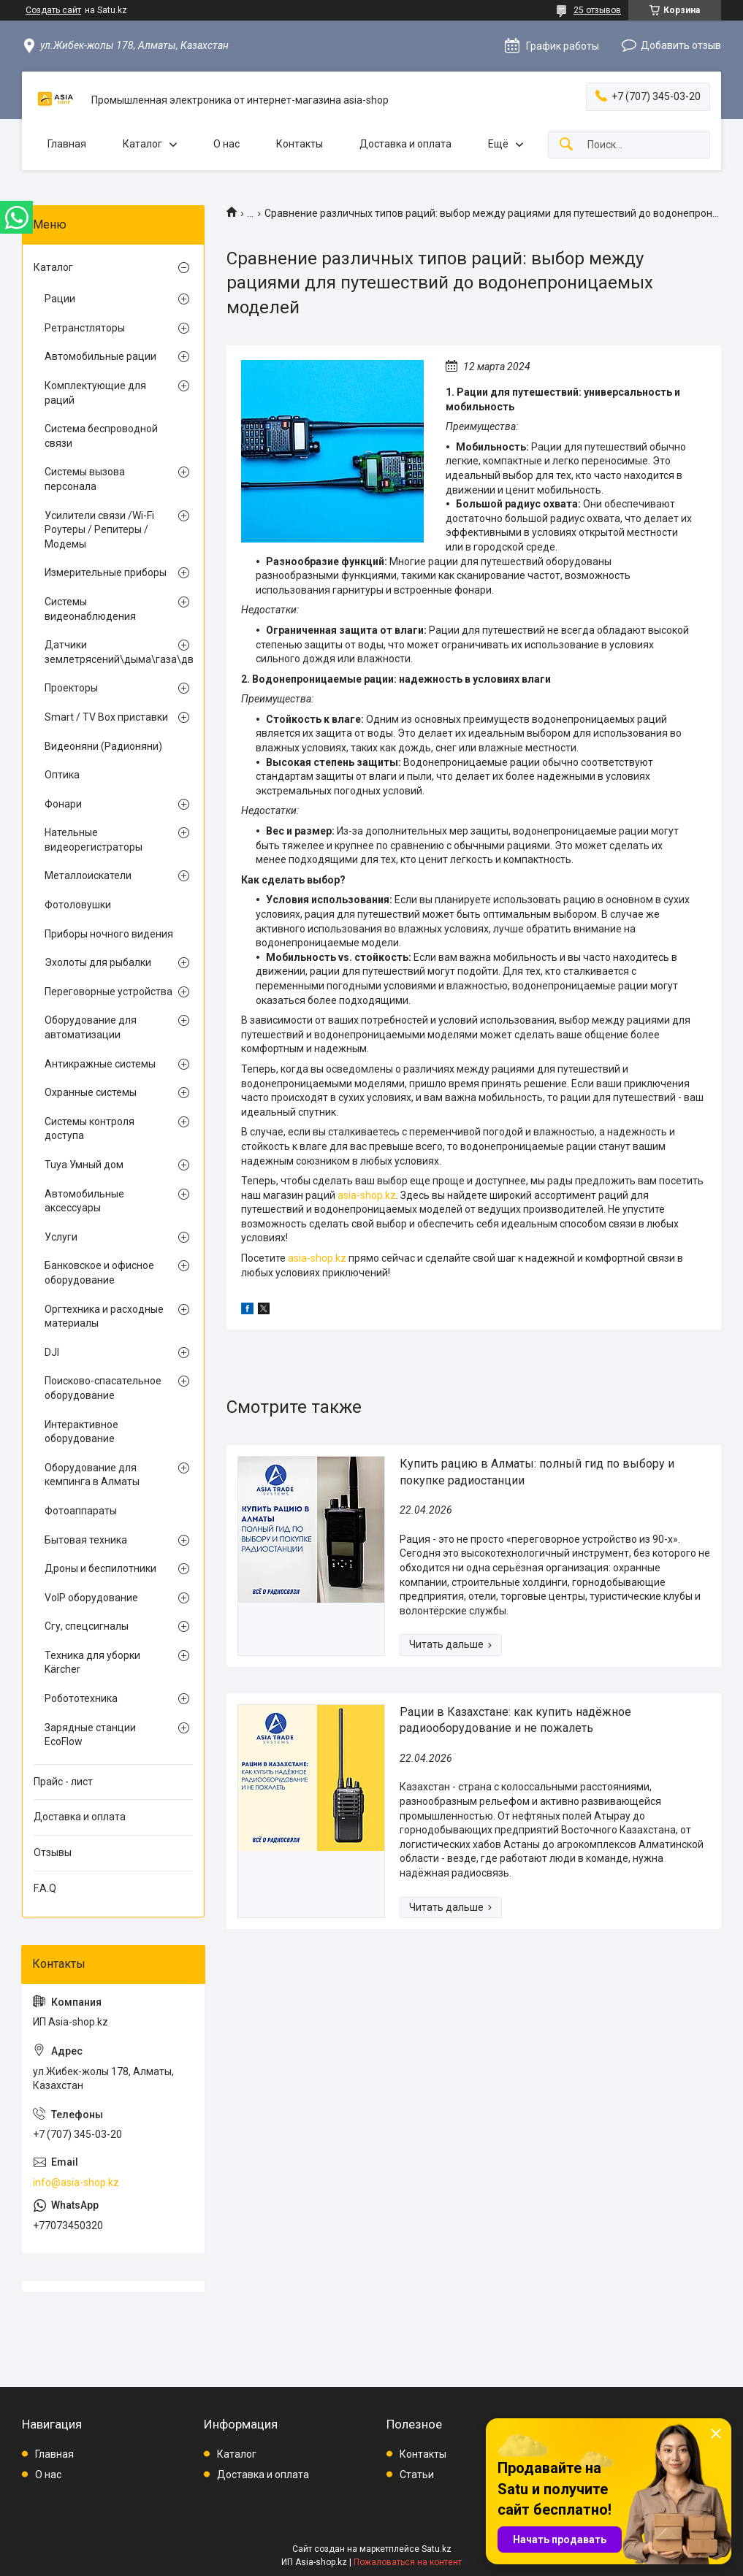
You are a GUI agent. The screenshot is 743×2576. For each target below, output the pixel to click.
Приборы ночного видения (109, 934)
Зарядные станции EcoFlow (90, 1735)
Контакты (299, 144)
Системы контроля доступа (89, 1129)
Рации (60, 298)
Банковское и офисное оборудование (99, 1273)
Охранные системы (91, 1092)
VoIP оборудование (91, 1597)
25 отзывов (597, 10)
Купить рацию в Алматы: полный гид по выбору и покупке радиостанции (537, 1472)
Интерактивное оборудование (81, 1432)
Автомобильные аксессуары (84, 1201)
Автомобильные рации (100, 356)
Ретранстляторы (85, 328)
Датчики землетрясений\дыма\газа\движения (110, 652)
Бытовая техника (86, 1540)
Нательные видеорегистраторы (93, 840)
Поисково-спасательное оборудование (103, 1388)
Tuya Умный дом (84, 1164)
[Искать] (566, 145)
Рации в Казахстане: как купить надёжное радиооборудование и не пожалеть (515, 1720)
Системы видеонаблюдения (90, 609)
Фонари (63, 804)
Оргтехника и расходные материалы (104, 1316)
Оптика (62, 775)
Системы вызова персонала (85, 479)
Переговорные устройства (108, 991)
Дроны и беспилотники (100, 1568)
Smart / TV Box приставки (106, 717)
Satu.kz (436, 2549)
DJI (52, 1352)
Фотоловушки (78, 905)
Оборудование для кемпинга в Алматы (92, 1475)
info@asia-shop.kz (76, 2182)
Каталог (142, 144)
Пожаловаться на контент (408, 2562)
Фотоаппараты (81, 1511)
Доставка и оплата (405, 144)
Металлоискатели (88, 875)
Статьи (417, 2474)
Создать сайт (53, 10)
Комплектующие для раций (95, 393)
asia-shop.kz (367, 1195)
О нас (226, 144)
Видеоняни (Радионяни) (103, 746)
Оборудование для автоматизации (91, 1027)
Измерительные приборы (106, 572)
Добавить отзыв (681, 45)
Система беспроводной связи (101, 436)
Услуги (61, 1237)
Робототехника (81, 1698)
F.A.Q (45, 1888)
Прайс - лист (63, 1781)
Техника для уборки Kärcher (92, 1662)
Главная (66, 144)
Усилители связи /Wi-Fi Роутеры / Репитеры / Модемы (99, 530)
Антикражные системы (100, 1064)
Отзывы (53, 1852)
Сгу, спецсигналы (87, 1626)
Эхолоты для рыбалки (98, 962)
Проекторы (71, 688)
